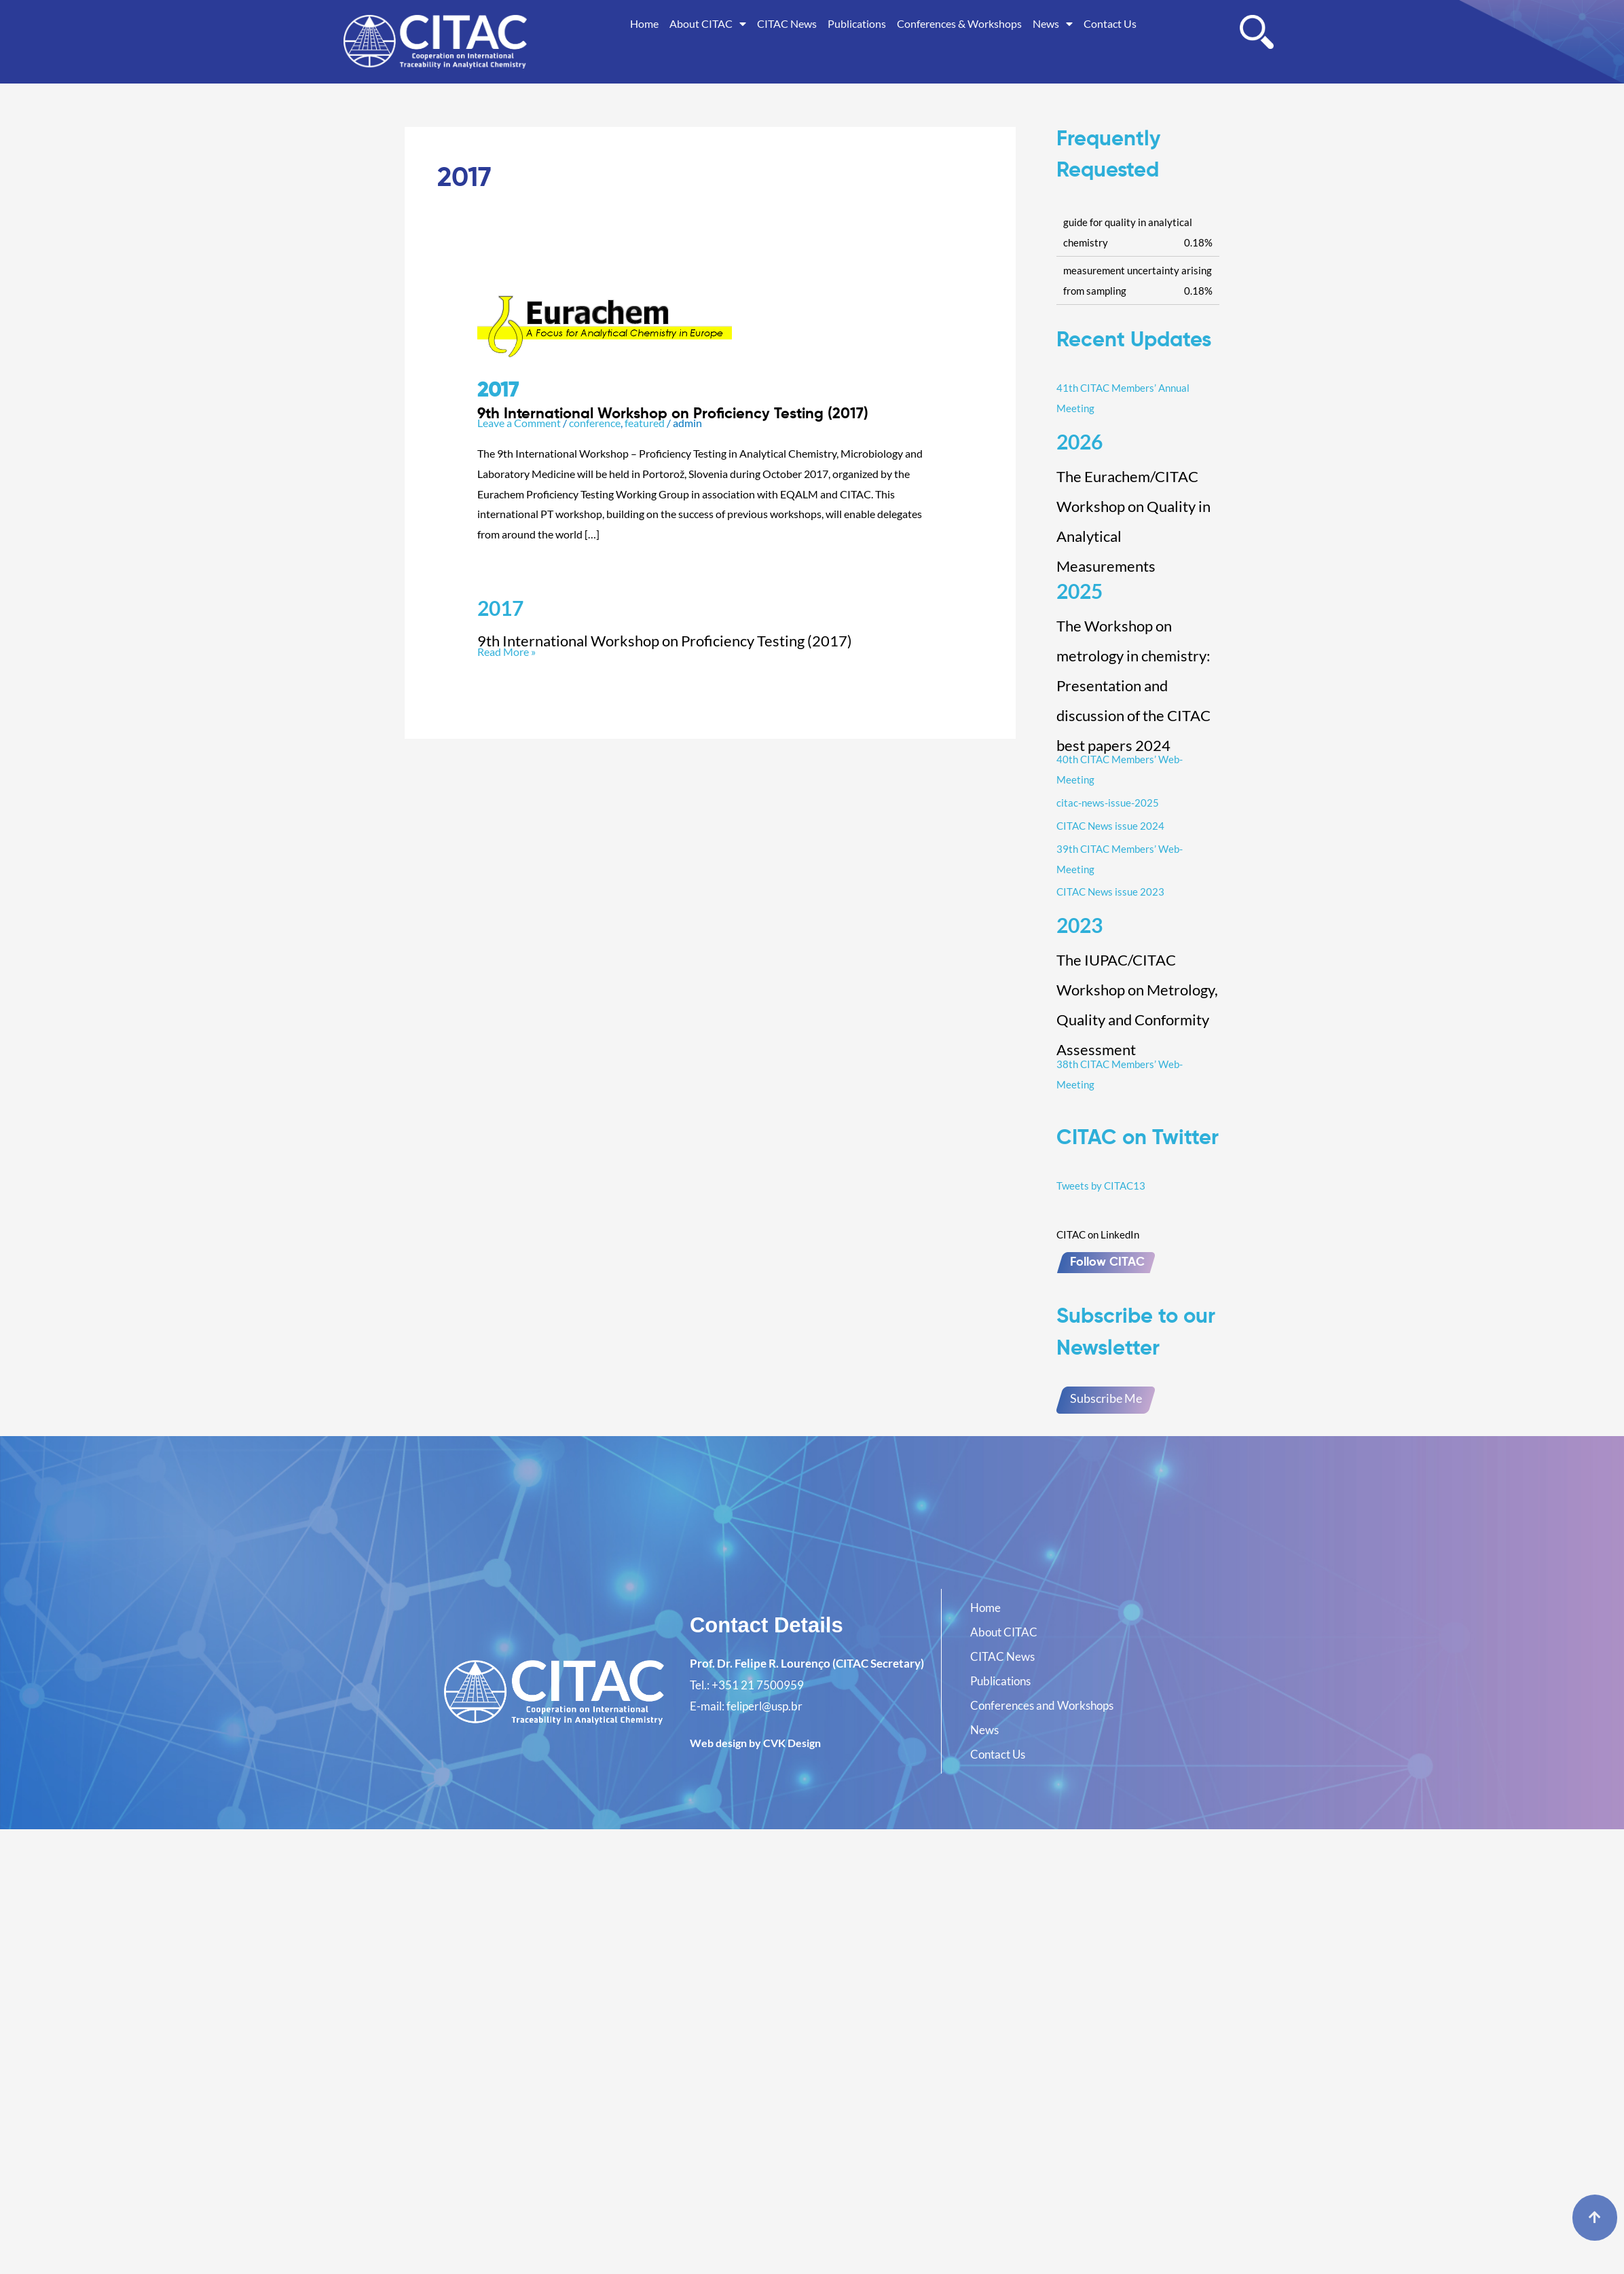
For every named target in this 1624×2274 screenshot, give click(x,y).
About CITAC (707, 24)
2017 (500, 607)
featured (645, 422)
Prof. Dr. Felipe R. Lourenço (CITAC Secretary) (807, 1663)
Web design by (755, 1742)
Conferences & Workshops (959, 23)
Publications (857, 23)
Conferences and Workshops (1041, 1705)
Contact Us (1110, 23)
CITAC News (787, 23)
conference (595, 422)
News (1053, 24)
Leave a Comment (519, 422)
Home (644, 23)
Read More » (710, 642)
